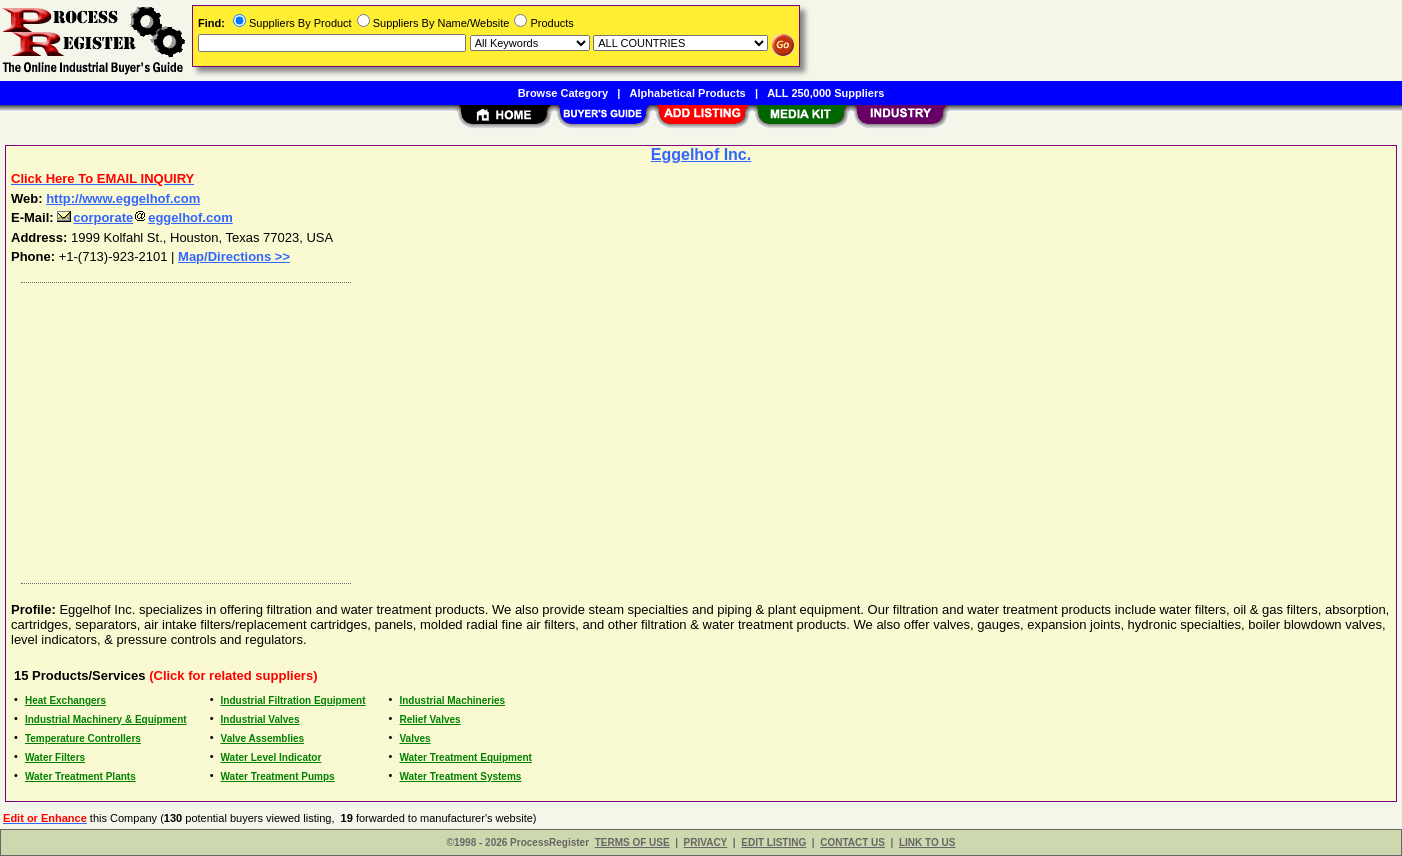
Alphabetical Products (688, 93)
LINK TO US (927, 842)
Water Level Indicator (271, 757)
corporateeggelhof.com (144, 217)
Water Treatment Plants (80, 776)
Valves (414, 738)
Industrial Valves (260, 719)
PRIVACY (706, 842)
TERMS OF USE (632, 842)
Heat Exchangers (65, 700)
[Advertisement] (613, 428)
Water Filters (55, 757)
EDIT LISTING (773, 842)
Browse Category (563, 93)
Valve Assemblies (263, 738)
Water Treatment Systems (460, 776)
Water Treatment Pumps (278, 776)
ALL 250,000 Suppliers (825, 93)
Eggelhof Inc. (701, 154)
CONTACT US (852, 842)
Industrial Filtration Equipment (293, 700)
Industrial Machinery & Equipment (106, 719)
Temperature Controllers (83, 738)
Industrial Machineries (452, 700)
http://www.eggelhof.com (123, 198)
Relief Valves (429, 719)
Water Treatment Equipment (465, 757)
